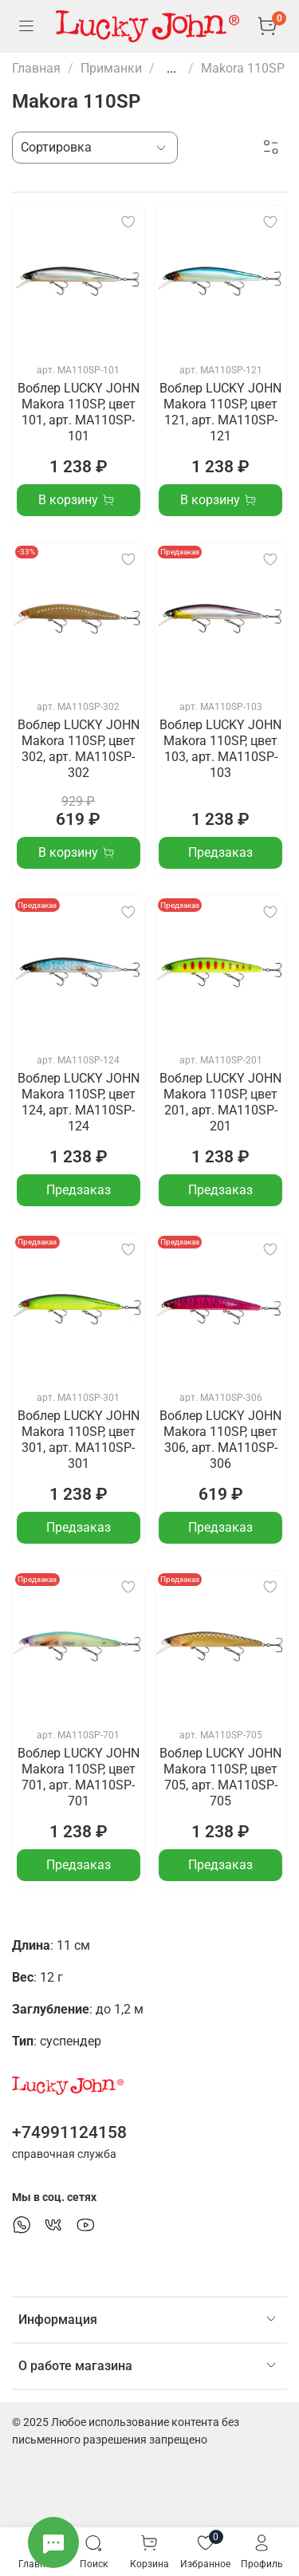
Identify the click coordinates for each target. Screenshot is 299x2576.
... (171, 68)
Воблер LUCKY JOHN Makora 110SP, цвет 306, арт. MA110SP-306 (220, 1439)
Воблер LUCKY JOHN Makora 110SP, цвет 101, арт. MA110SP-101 (79, 412)
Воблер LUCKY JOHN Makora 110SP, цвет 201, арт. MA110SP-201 (220, 1102)
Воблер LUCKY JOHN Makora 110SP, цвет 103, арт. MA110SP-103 (220, 748)
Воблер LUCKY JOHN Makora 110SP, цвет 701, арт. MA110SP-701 (79, 1777)
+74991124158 (69, 2132)
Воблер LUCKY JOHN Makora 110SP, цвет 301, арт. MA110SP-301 (79, 1439)
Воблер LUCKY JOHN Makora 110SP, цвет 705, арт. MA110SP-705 (220, 1777)
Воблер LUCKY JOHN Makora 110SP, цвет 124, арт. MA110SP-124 (79, 1102)
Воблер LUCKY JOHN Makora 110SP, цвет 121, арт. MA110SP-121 (220, 412)
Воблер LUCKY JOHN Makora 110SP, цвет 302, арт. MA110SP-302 (79, 748)
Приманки (111, 68)
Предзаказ (220, 852)
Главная (36, 68)
